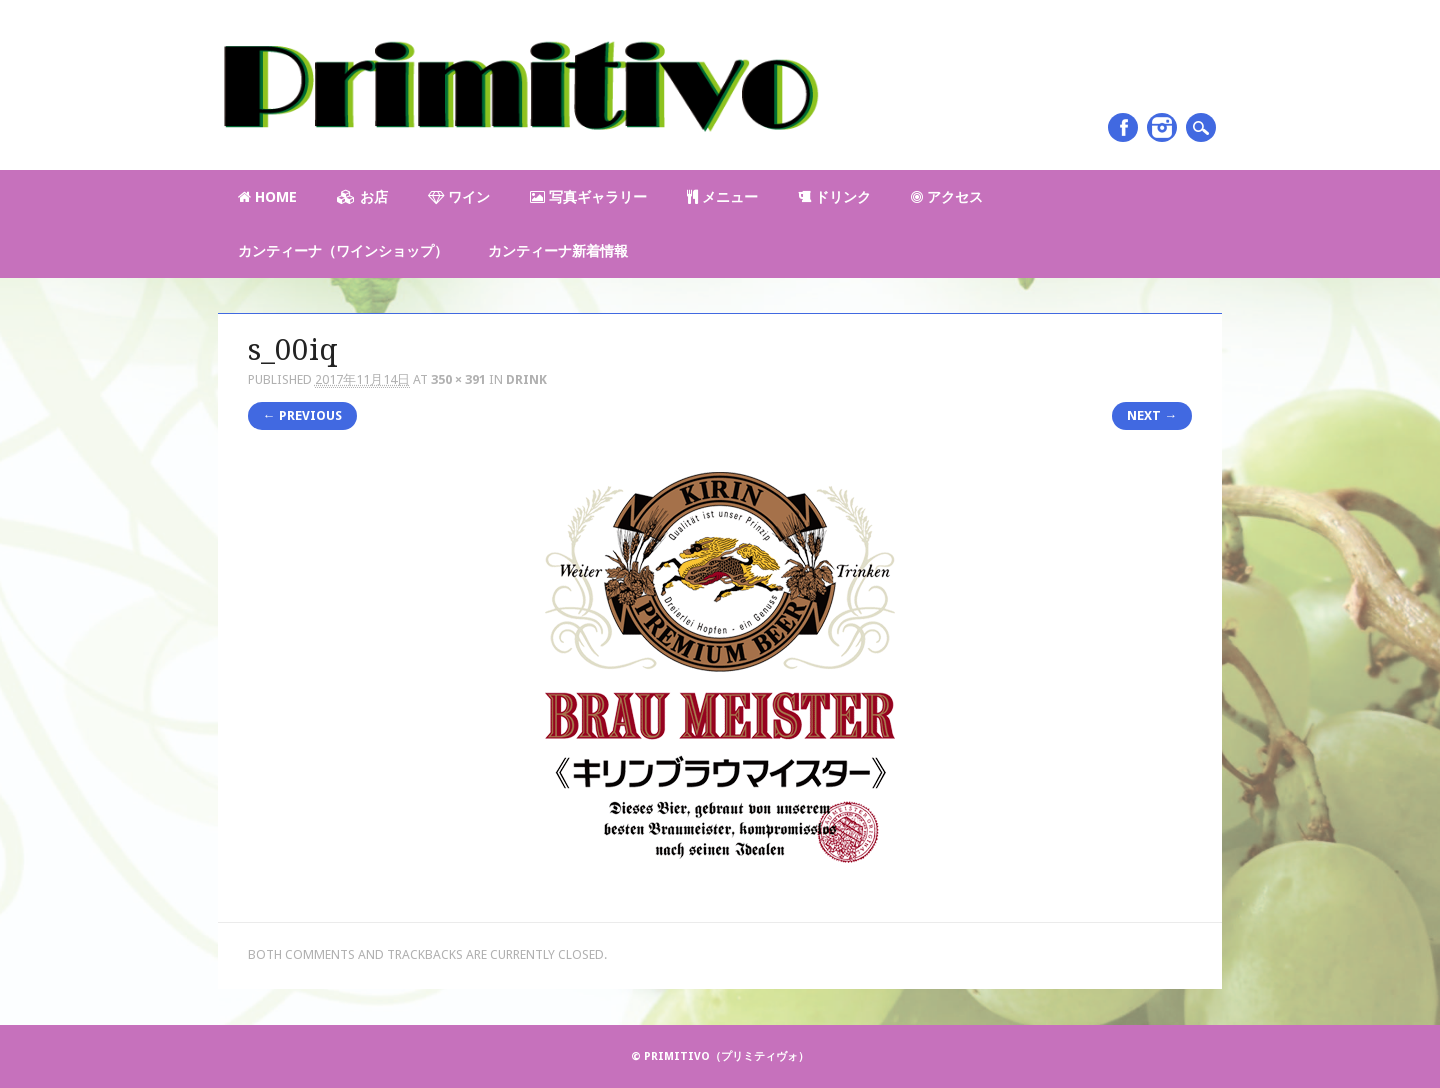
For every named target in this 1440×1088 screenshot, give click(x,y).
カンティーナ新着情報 (558, 251)
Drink (526, 379)
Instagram (1162, 127)
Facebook (1123, 127)
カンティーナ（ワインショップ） (343, 251)
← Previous (302, 415)
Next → (1152, 415)
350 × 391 (458, 379)
